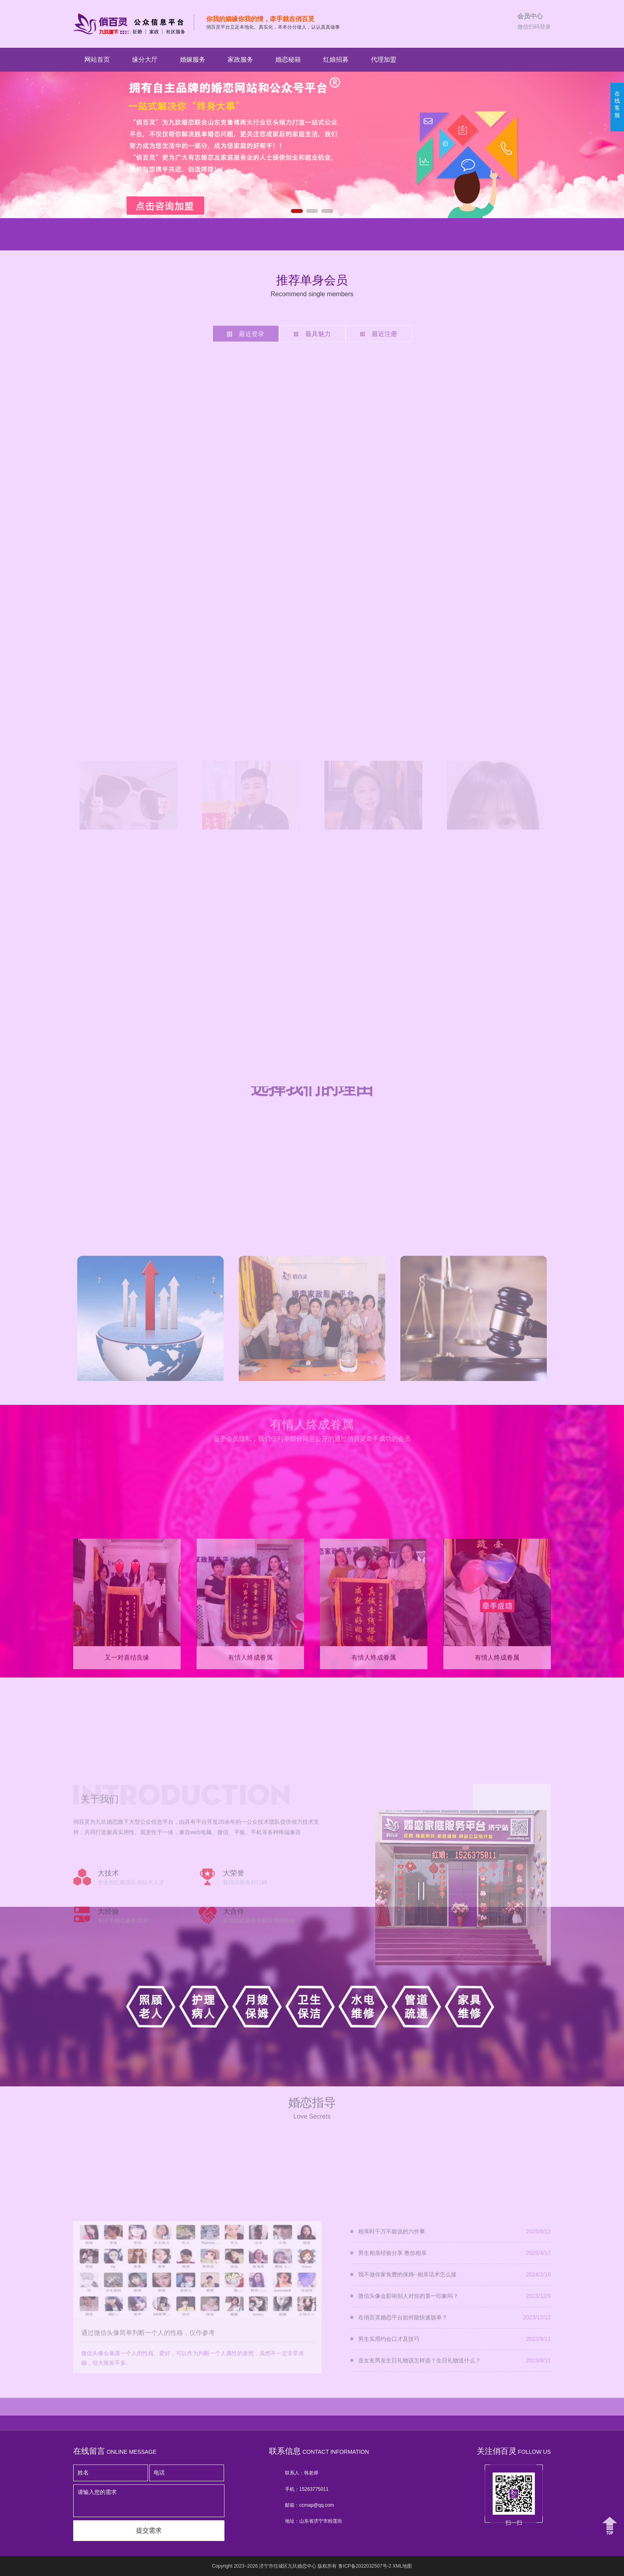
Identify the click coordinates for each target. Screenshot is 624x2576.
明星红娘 (83, 232)
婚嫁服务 (192, 59)
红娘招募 (336, 59)
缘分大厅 (145, 59)
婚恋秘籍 (288, 59)
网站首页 (97, 59)
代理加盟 (383, 59)
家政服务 (240, 59)
